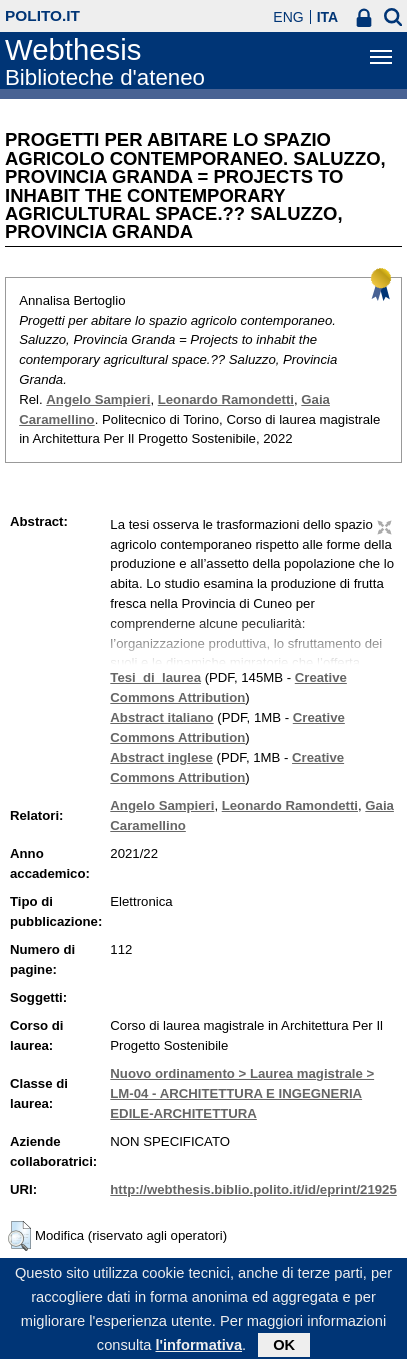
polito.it (42, 15)
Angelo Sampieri (98, 399)
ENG (288, 17)
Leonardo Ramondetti (226, 399)
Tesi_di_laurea (155, 677)
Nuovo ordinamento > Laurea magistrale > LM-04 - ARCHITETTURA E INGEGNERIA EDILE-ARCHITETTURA (242, 1093)
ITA (328, 17)
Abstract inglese (161, 757)
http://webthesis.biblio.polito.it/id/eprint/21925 (253, 1189)
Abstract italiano (161, 717)
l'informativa (198, 1350)
